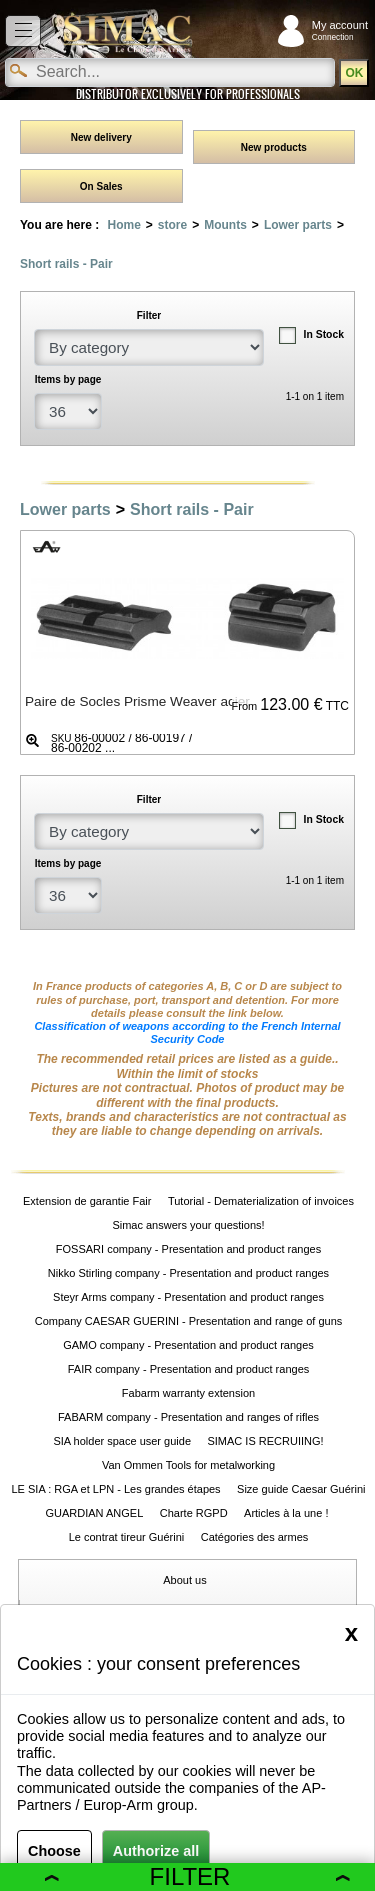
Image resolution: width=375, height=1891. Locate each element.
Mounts (225, 225)
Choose (54, 1851)
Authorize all (156, 1851)
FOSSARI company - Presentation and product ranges (188, 1249)
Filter (197, 1876)
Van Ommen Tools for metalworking (188, 1465)
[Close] (351, 1633)
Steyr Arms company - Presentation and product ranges (188, 1297)
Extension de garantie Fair (87, 1201)
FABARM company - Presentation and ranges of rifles (188, 1417)
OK (354, 73)
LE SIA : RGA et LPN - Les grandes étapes (116, 1489)
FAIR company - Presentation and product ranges (189, 1369)
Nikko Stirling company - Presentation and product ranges (188, 1273)
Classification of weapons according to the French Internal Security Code (187, 1032)
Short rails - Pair (66, 264)
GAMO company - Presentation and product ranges (188, 1345)
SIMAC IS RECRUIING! (265, 1441)
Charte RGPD (194, 1513)
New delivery (101, 137)
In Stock (324, 334)
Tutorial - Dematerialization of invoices (261, 1201)
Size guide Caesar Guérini (301, 1489)
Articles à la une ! (287, 1513)
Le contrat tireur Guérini (127, 1537)
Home (123, 225)
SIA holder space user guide (122, 1441)
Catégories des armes (255, 1537)
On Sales (101, 186)
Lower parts (298, 225)
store (172, 225)
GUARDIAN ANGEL (94, 1513)
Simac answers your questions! (188, 1225)
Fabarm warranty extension (188, 1393)
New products (274, 147)
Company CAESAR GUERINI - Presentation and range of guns (189, 1321)
